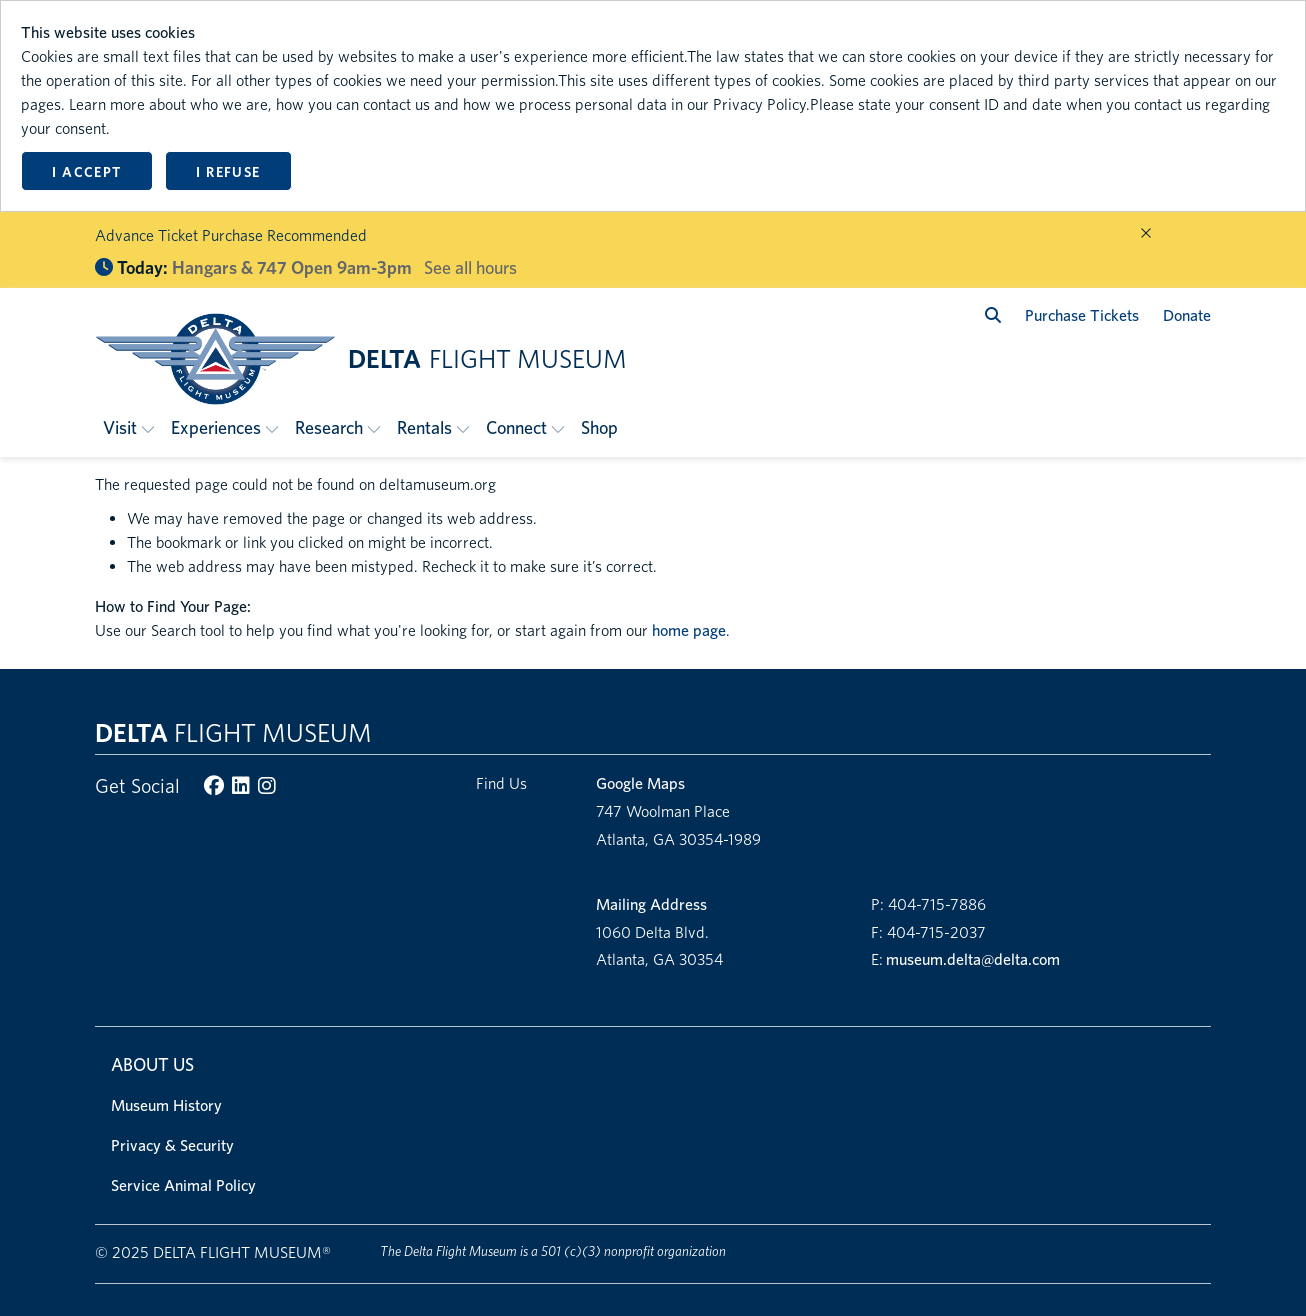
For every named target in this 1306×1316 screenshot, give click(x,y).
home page (689, 630)
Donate (1187, 315)
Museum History (166, 1105)
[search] (993, 315)
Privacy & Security (172, 1145)
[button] (129, 427)
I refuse (228, 172)
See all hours (470, 267)
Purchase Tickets (1082, 315)
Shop (599, 427)
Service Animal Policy (183, 1185)
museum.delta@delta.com (973, 959)
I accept (86, 172)
